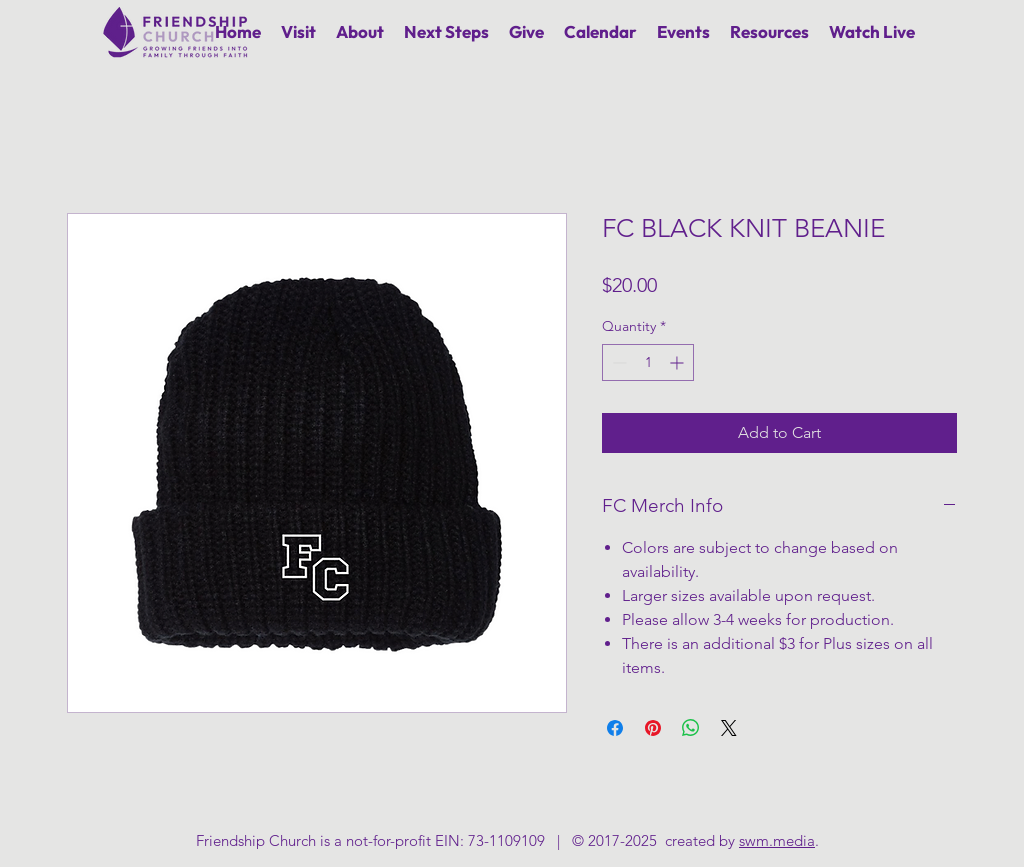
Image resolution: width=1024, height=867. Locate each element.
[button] (360, 31)
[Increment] (678, 362)
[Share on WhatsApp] (691, 728)
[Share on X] (729, 728)
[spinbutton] (648, 362)
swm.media (777, 840)
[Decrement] (617, 362)
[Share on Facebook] (615, 728)
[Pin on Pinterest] (653, 728)
